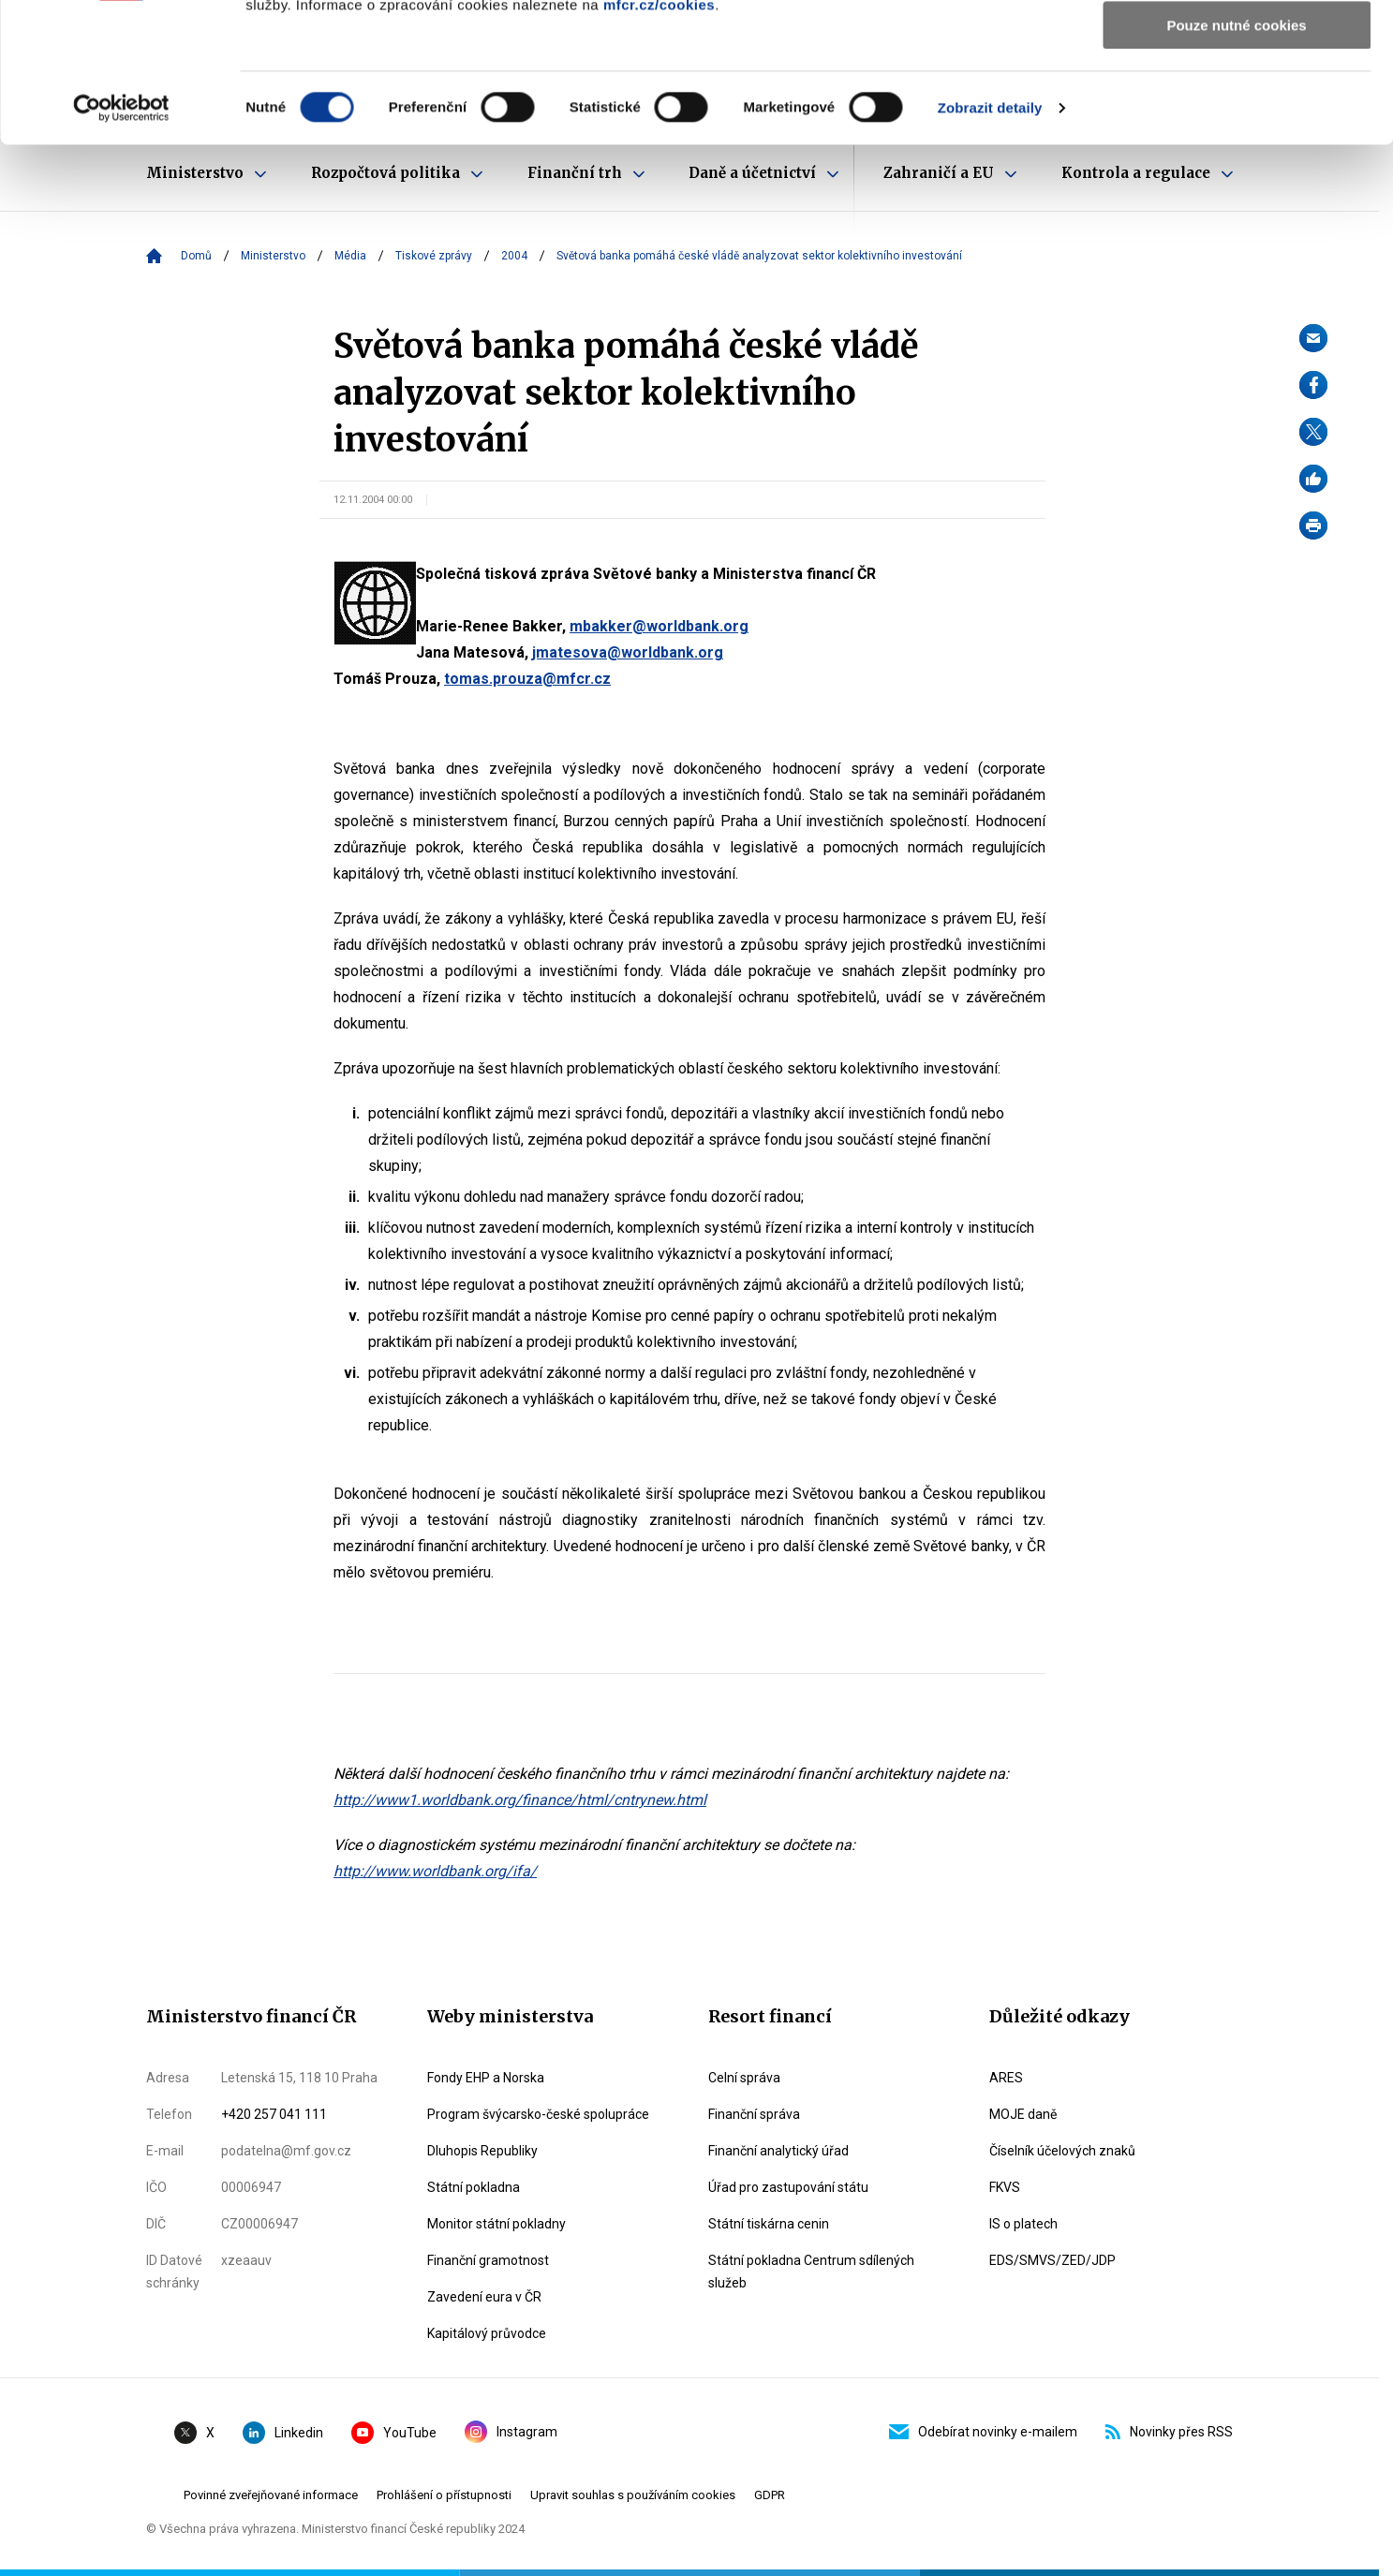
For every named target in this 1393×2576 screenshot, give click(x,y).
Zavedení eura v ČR (484, 2296)
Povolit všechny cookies (1236, 46)
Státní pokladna (473, 2187)
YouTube (394, 2432)
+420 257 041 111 (274, 2114)
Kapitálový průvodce (486, 2333)
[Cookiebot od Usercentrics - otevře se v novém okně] (121, 239)
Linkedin (283, 2432)
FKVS (1004, 2187)
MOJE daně (1023, 2114)
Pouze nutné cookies (1236, 156)
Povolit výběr (1237, 102)
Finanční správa (754, 2114)
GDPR (769, 2495)
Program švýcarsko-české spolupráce (538, 2114)
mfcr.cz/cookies (659, 135)
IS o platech (1023, 2223)
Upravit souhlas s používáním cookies (632, 2495)
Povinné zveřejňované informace (271, 2495)
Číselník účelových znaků (1062, 2150)
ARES (1006, 2077)
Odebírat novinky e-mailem (983, 2431)
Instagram (511, 2432)
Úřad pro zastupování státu (788, 2187)
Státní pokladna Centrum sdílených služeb (811, 2271)
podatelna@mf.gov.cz (286, 2150)
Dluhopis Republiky (482, 2150)
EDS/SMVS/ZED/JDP (1052, 2260)
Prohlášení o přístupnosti (444, 2495)
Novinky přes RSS (1169, 2431)
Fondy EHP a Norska (485, 2077)
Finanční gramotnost (488, 2260)
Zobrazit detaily (990, 238)
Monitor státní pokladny (496, 2223)
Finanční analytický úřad (778, 2150)
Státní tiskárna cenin (768, 2223)
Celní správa (744, 2077)
